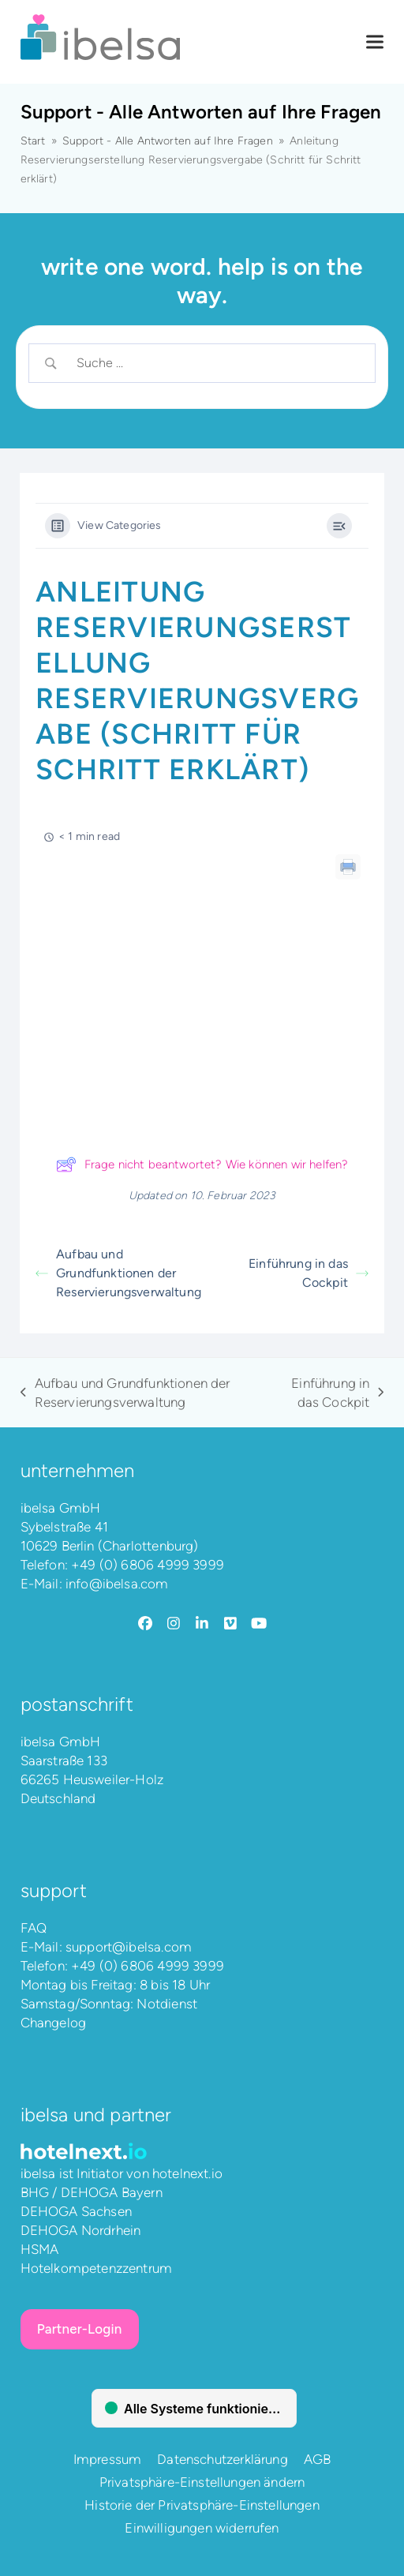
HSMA (40, 2249)
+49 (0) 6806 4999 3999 (147, 1565)
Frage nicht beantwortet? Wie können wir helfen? (202, 1164)
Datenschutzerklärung (222, 2459)
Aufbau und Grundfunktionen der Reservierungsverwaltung (118, 1273)
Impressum (107, 2459)
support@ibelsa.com (128, 1947)
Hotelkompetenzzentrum (97, 2268)
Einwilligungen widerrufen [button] (202, 2528)
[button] (374, 42)
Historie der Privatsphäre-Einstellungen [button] (202, 2505)
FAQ (34, 1928)
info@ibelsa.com (117, 1584)
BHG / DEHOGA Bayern (92, 2192)
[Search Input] (216, 363)
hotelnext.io (187, 2173)
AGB (317, 2459)
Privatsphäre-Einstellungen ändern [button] (202, 2482)
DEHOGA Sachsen (76, 2211)
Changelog (54, 2022)
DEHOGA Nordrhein (81, 2230)
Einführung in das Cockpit (308, 1273)
